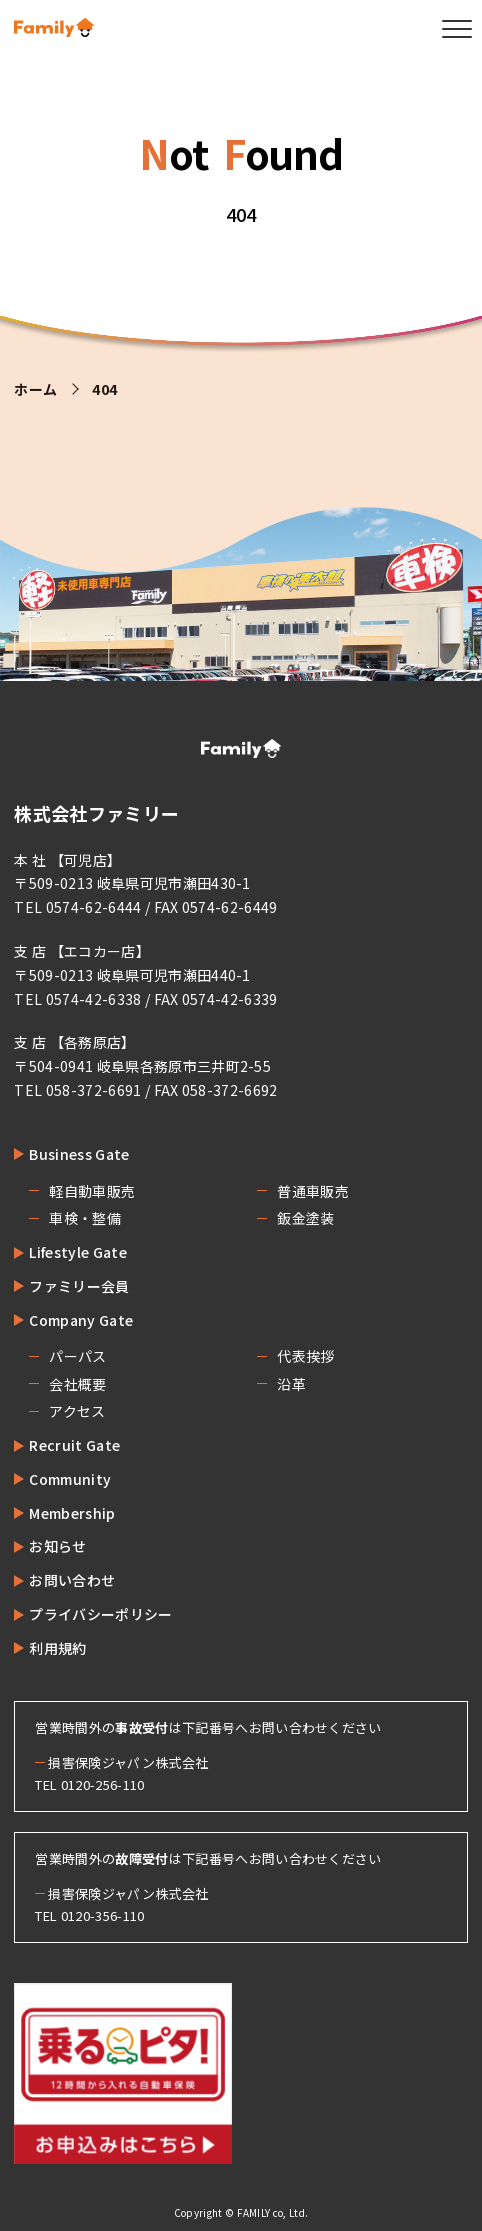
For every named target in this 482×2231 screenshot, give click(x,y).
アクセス (77, 1411)
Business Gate (79, 1154)
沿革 (291, 1384)
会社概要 (77, 1384)
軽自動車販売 (92, 1191)
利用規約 (57, 1648)
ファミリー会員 (79, 1286)
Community (70, 1479)
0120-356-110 (103, 1915)
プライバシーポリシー (100, 1614)
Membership (72, 1513)
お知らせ (57, 1546)
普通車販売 (313, 1191)
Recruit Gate (74, 1445)
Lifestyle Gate (77, 1252)
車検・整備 (85, 1218)
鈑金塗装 (305, 1218)
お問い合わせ (72, 1580)
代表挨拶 (305, 1356)
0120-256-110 (103, 1784)
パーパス (77, 1356)
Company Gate (81, 1320)
